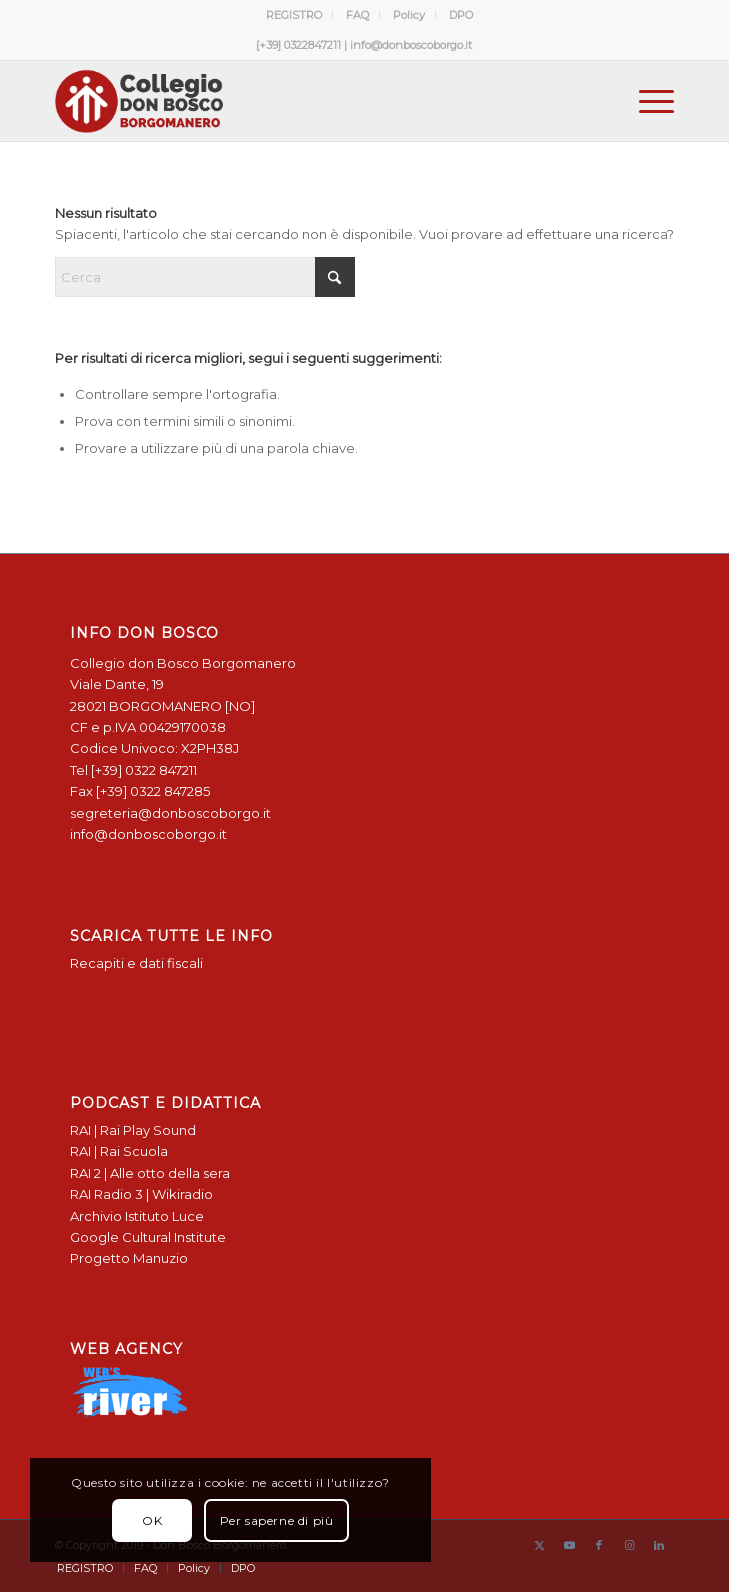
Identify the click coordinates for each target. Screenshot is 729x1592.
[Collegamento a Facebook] (599, 1545)
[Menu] (646, 101)
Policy (409, 15)
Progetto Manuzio (129, 1258)
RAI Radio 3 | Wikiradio (141, 1194)
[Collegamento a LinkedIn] (659, 1545)
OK (152, 1520)
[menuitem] (294, 15)
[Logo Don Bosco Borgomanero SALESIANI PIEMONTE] (303, 101)
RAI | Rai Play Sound (133, 1130)
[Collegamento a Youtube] (569, 1545)
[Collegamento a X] (539, 1545)
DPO (461, 15)
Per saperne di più (277, 1520)
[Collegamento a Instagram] (629, 1545)
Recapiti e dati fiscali (136, 963)
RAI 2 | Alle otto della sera (150, 1173)
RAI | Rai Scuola (119, 1151)
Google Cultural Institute (148, 1237)
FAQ (357, 15)
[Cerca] (205, 277)
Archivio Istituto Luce (137, 1216)
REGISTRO (294, 15)
